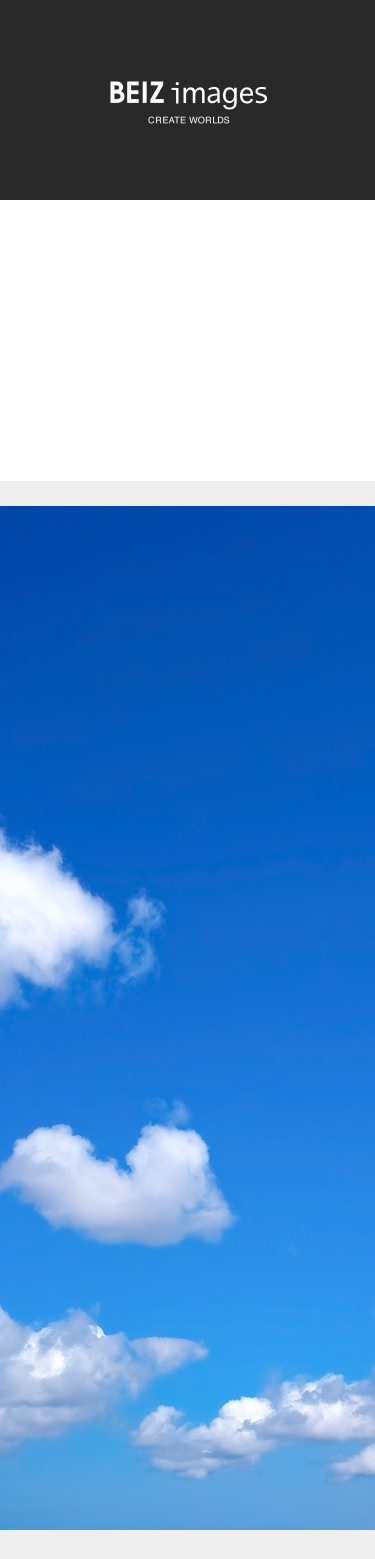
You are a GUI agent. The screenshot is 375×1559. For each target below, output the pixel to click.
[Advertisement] (187, 357)
